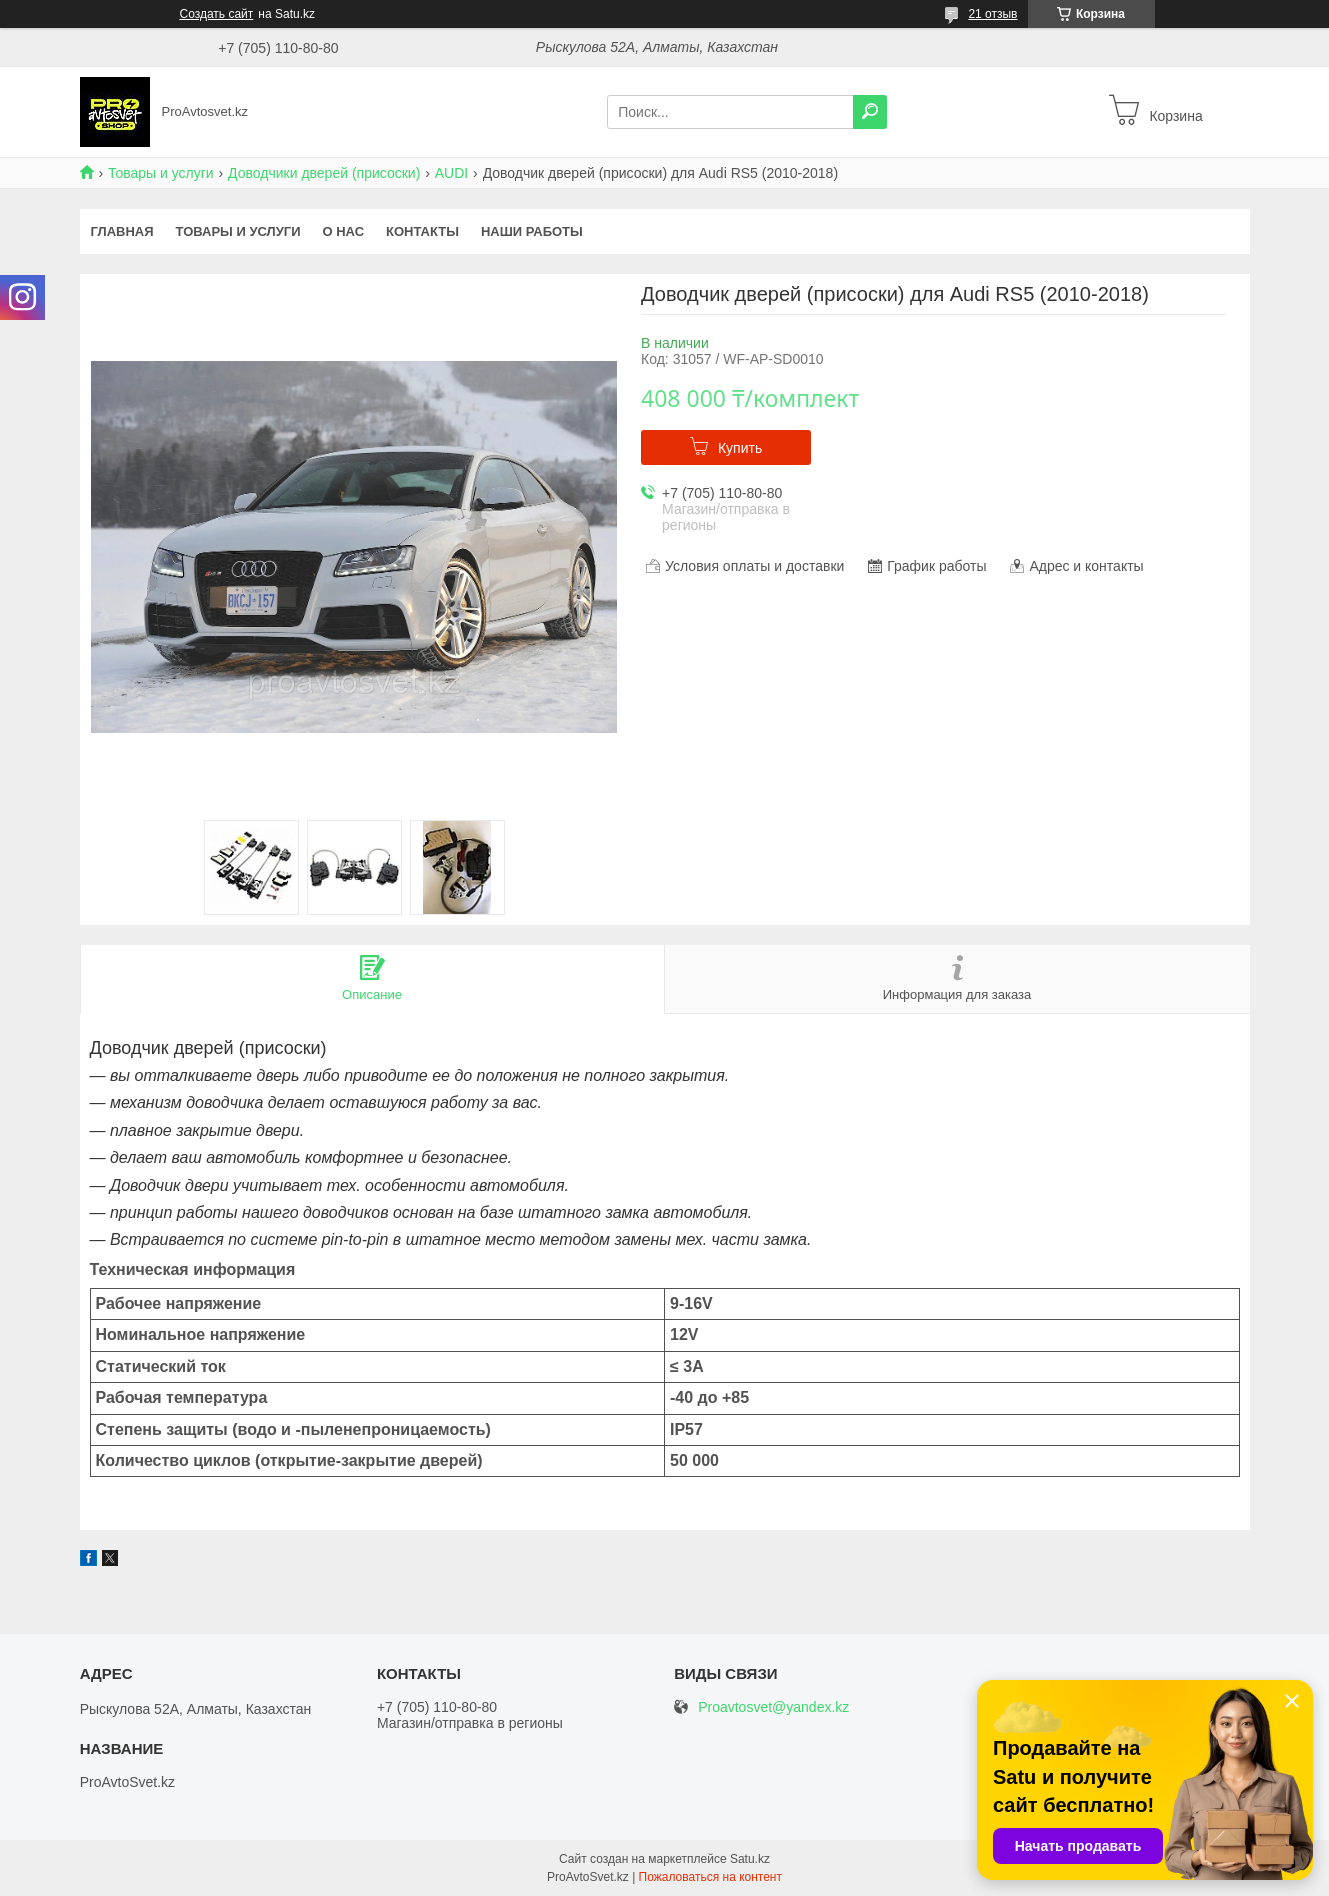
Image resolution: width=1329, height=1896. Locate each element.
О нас (343, 231)
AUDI (451, 173)
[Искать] (870, 112)
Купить (740, 448)
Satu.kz (750, 1859)
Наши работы (532, 231)
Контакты (422, 231)
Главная (122, 231)
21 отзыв (992, 14)
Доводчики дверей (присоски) (324, 173)
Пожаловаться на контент (710, 1877)
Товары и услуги (161, 173)
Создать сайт (217, 14)
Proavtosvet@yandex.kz (773, 1707)
